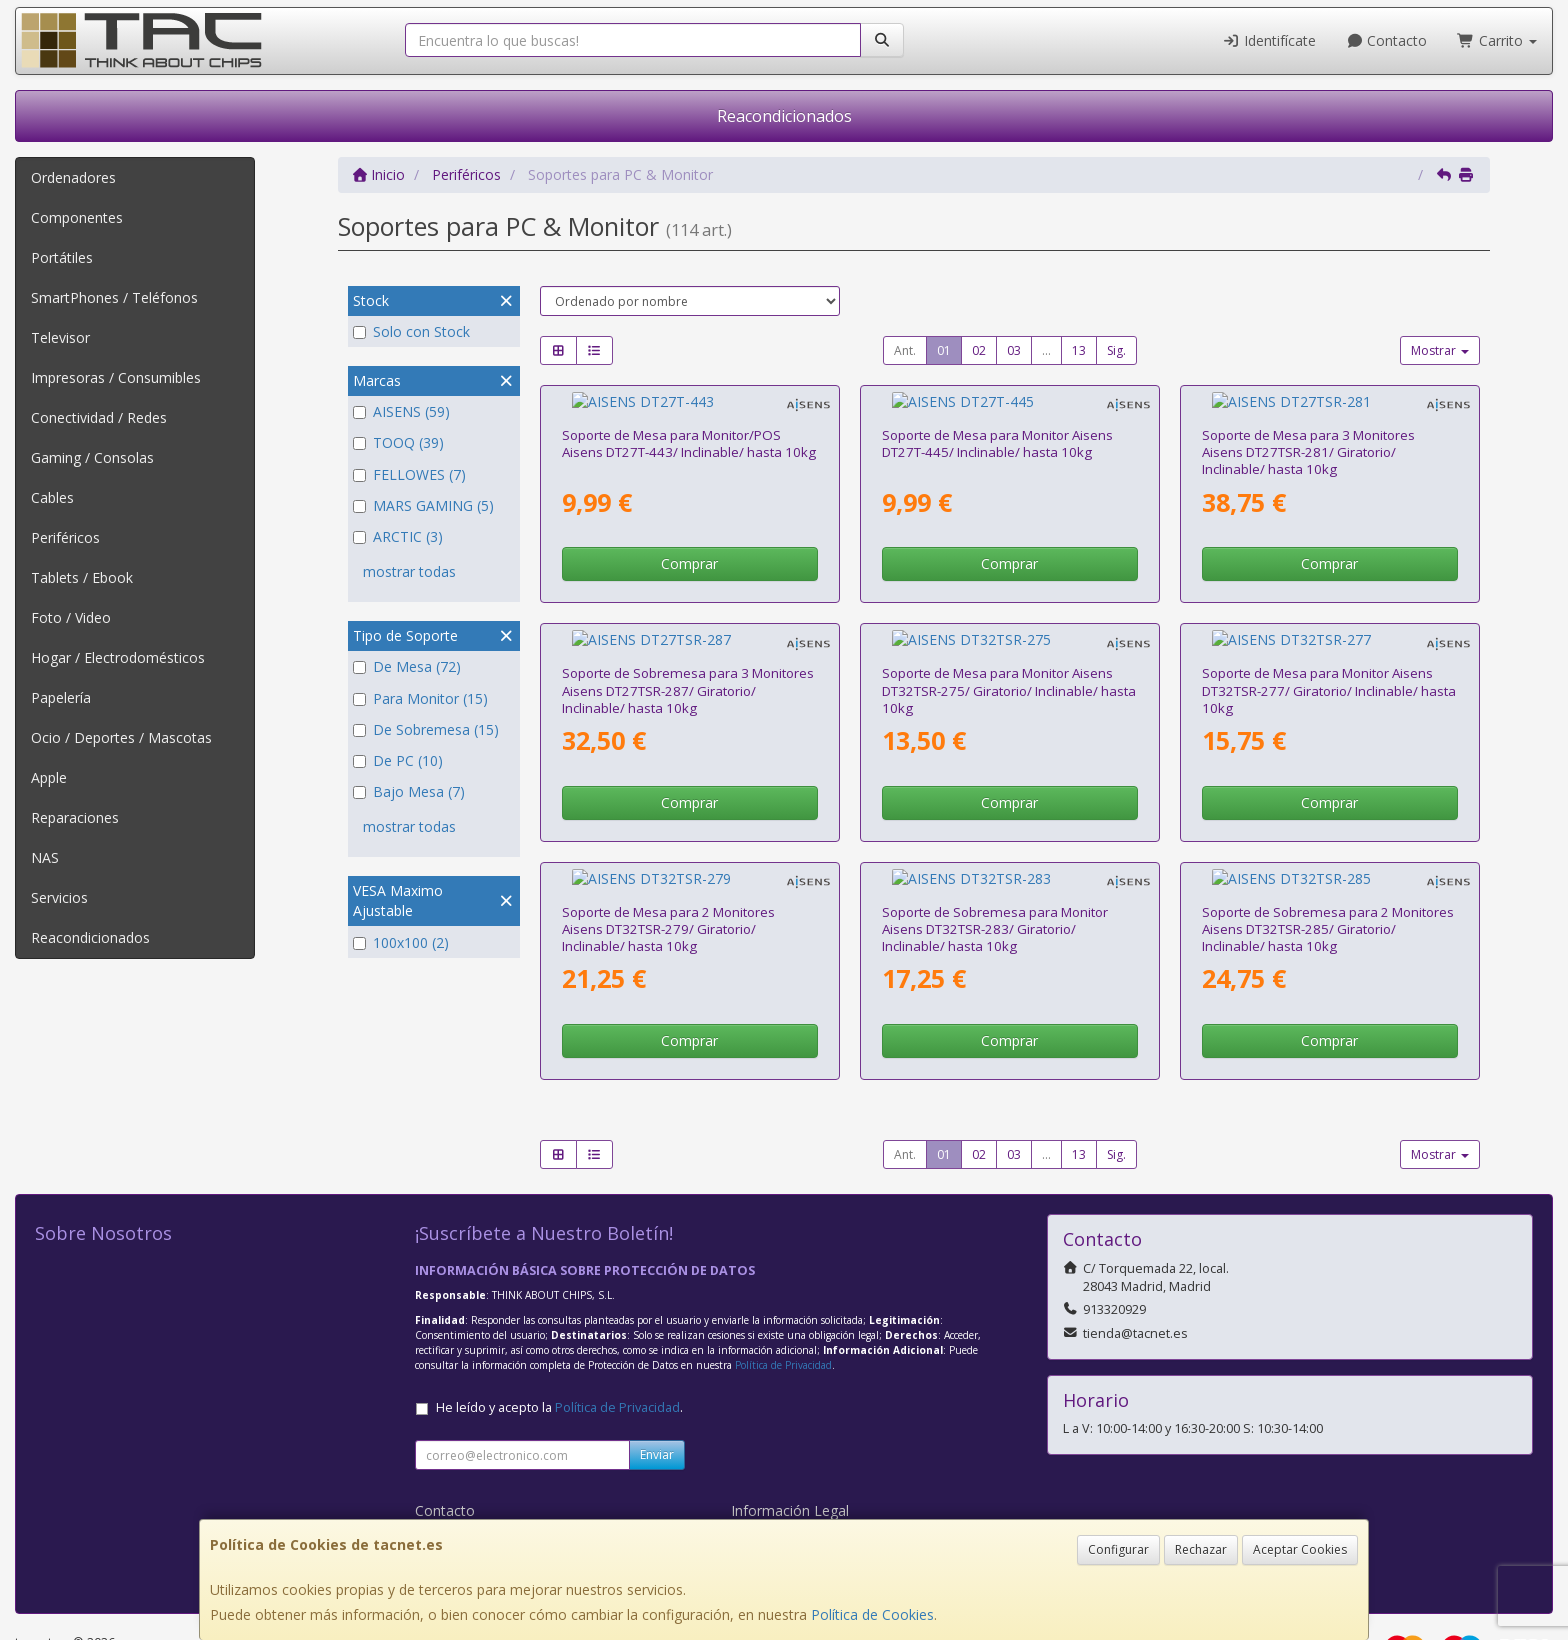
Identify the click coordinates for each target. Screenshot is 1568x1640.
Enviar (657, 1397)
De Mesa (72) (407, 666)
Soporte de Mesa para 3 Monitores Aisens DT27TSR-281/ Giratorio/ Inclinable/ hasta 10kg (1308, 433)
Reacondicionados (784, 116)
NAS (45, 857)
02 (979, 350)
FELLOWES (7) (409, 474)
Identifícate (1269, 40)
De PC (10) (398, 760)
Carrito (1497, 40)
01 (944, 350)
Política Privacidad (473, 1474)
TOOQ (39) (398, 442)
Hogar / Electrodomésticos (118, 657)
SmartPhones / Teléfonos (114, 297)
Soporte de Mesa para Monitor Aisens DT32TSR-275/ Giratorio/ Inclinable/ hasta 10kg (1009, 652)
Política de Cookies (872, 1614)
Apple (49, 777)
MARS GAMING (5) (423, 505)
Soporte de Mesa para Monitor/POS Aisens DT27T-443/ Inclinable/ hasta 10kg (689, 424)
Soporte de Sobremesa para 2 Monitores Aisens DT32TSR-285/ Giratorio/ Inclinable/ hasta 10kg (1328, 872)
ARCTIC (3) (398, 536)
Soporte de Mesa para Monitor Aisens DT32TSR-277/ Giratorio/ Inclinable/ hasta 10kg (1329, 652)
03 (1014, 350)
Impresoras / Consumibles (116, 377)
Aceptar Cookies (1300, 1549)
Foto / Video (71, 617)
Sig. (1116, 350)
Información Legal (790, 1453)
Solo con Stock (411, 331)
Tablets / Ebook (82, 577)
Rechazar (1201, 1549)
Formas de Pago (785, 1495)
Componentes (77, 217)
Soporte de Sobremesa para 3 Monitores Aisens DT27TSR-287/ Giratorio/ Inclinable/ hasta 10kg (688, 652)
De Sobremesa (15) (426, 729)
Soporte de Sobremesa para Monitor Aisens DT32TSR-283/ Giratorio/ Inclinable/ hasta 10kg (995, 872)
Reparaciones (75, 817)
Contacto (1387, 40)
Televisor (60, 337)
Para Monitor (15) (420, 698)
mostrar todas (409, 571)
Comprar (689, 544)
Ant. (905, 350)
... (1046, 350)
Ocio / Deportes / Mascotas (121, 737)
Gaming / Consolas (92, 457)
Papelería (61, 697)
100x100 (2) (401, 942)
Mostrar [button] (1440, 350)
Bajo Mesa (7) (409, 791)
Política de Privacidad (783, 1308)
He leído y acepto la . (559, 1350)
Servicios (59, 897)
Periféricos (65, 537)
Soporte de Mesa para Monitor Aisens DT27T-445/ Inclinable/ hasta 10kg (997, 424)
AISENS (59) (401, 411)
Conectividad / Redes (99, 417)
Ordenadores (73, 177)
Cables (52, 497)
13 (1079, 350)
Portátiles (62, 257)
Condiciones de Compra (492, 1495)
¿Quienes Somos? (473, 1516)
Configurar (1118, 1549)
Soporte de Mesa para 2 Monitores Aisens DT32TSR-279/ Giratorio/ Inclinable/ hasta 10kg (668, 872)
